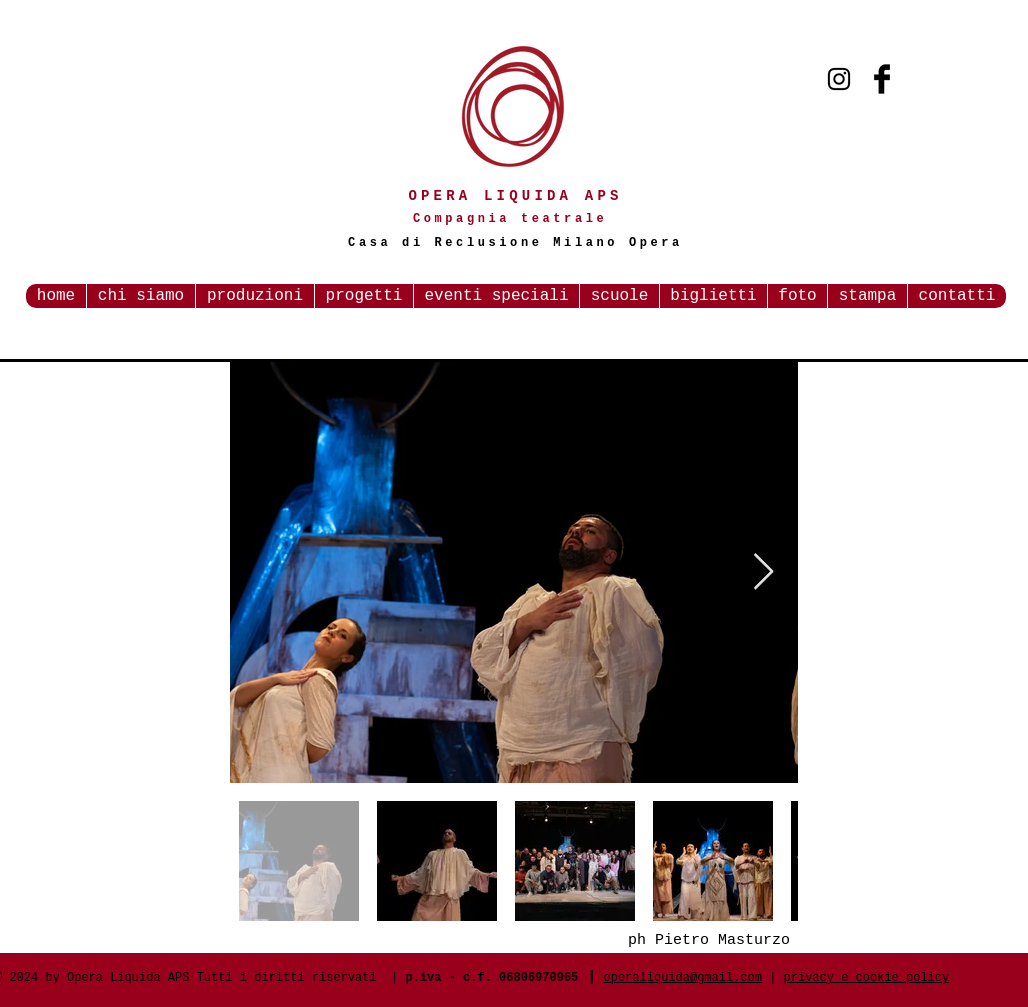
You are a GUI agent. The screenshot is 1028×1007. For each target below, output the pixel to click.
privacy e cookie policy (867, 978)
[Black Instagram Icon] (839, 79)
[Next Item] (763, 572)
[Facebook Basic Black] (882, 79)
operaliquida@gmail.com (683, 978)
